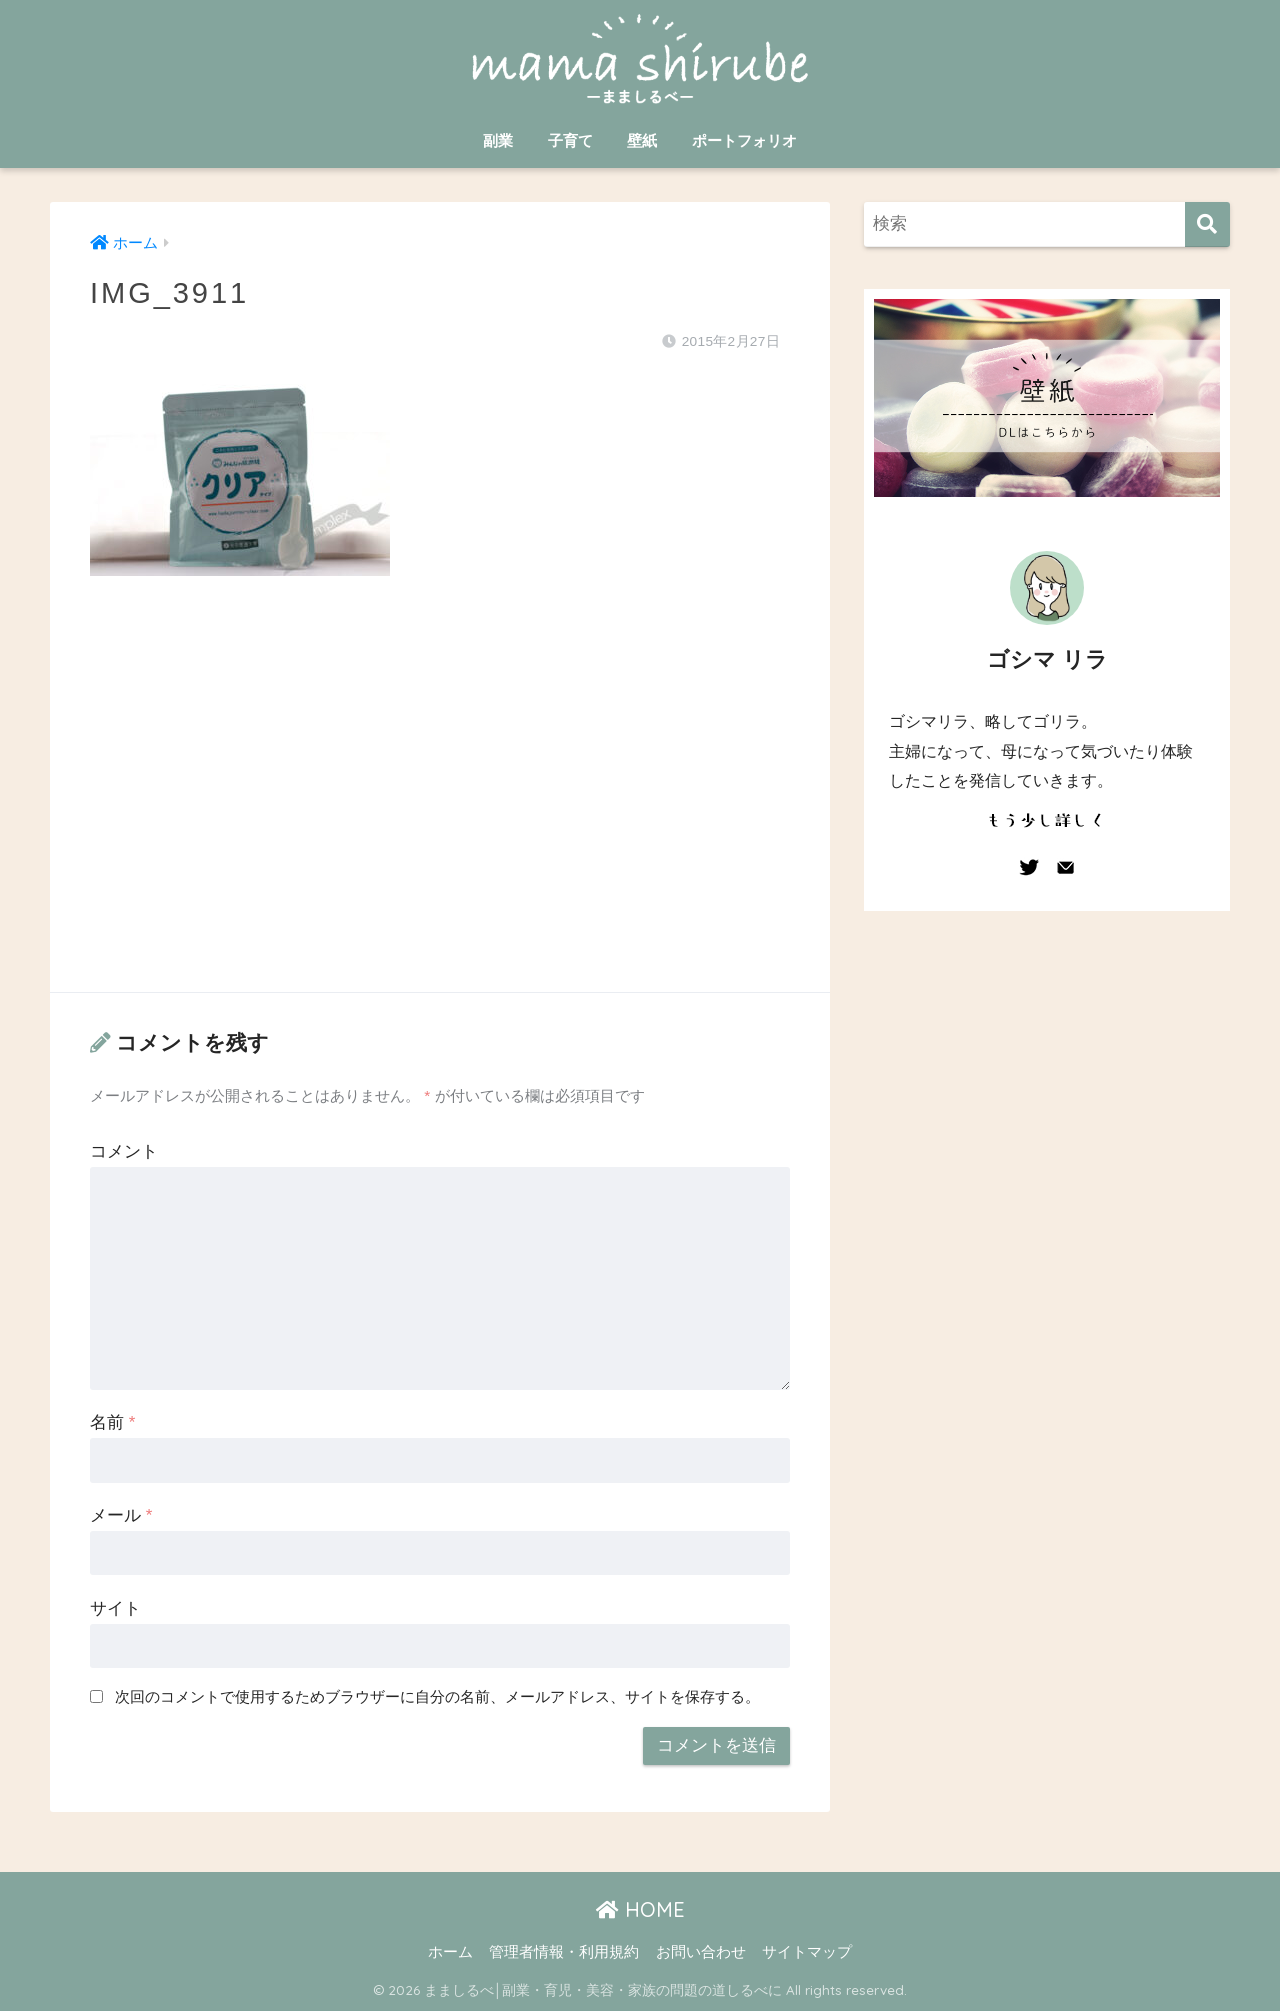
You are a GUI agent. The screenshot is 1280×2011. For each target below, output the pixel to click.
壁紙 (642, 140)
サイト (115, 1608)
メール (121, 1515)
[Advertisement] (440, 804)
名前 (112, 1422)
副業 (498, 140)
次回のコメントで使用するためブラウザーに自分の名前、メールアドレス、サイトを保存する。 (437, 1696)
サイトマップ (807, 1952)
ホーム (450, 1952)
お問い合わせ (701, 1952)
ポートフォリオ (744, 140)
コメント (124, 1151)
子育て (570, 140)
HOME (640, 1909)
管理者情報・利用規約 (564, 1952)
